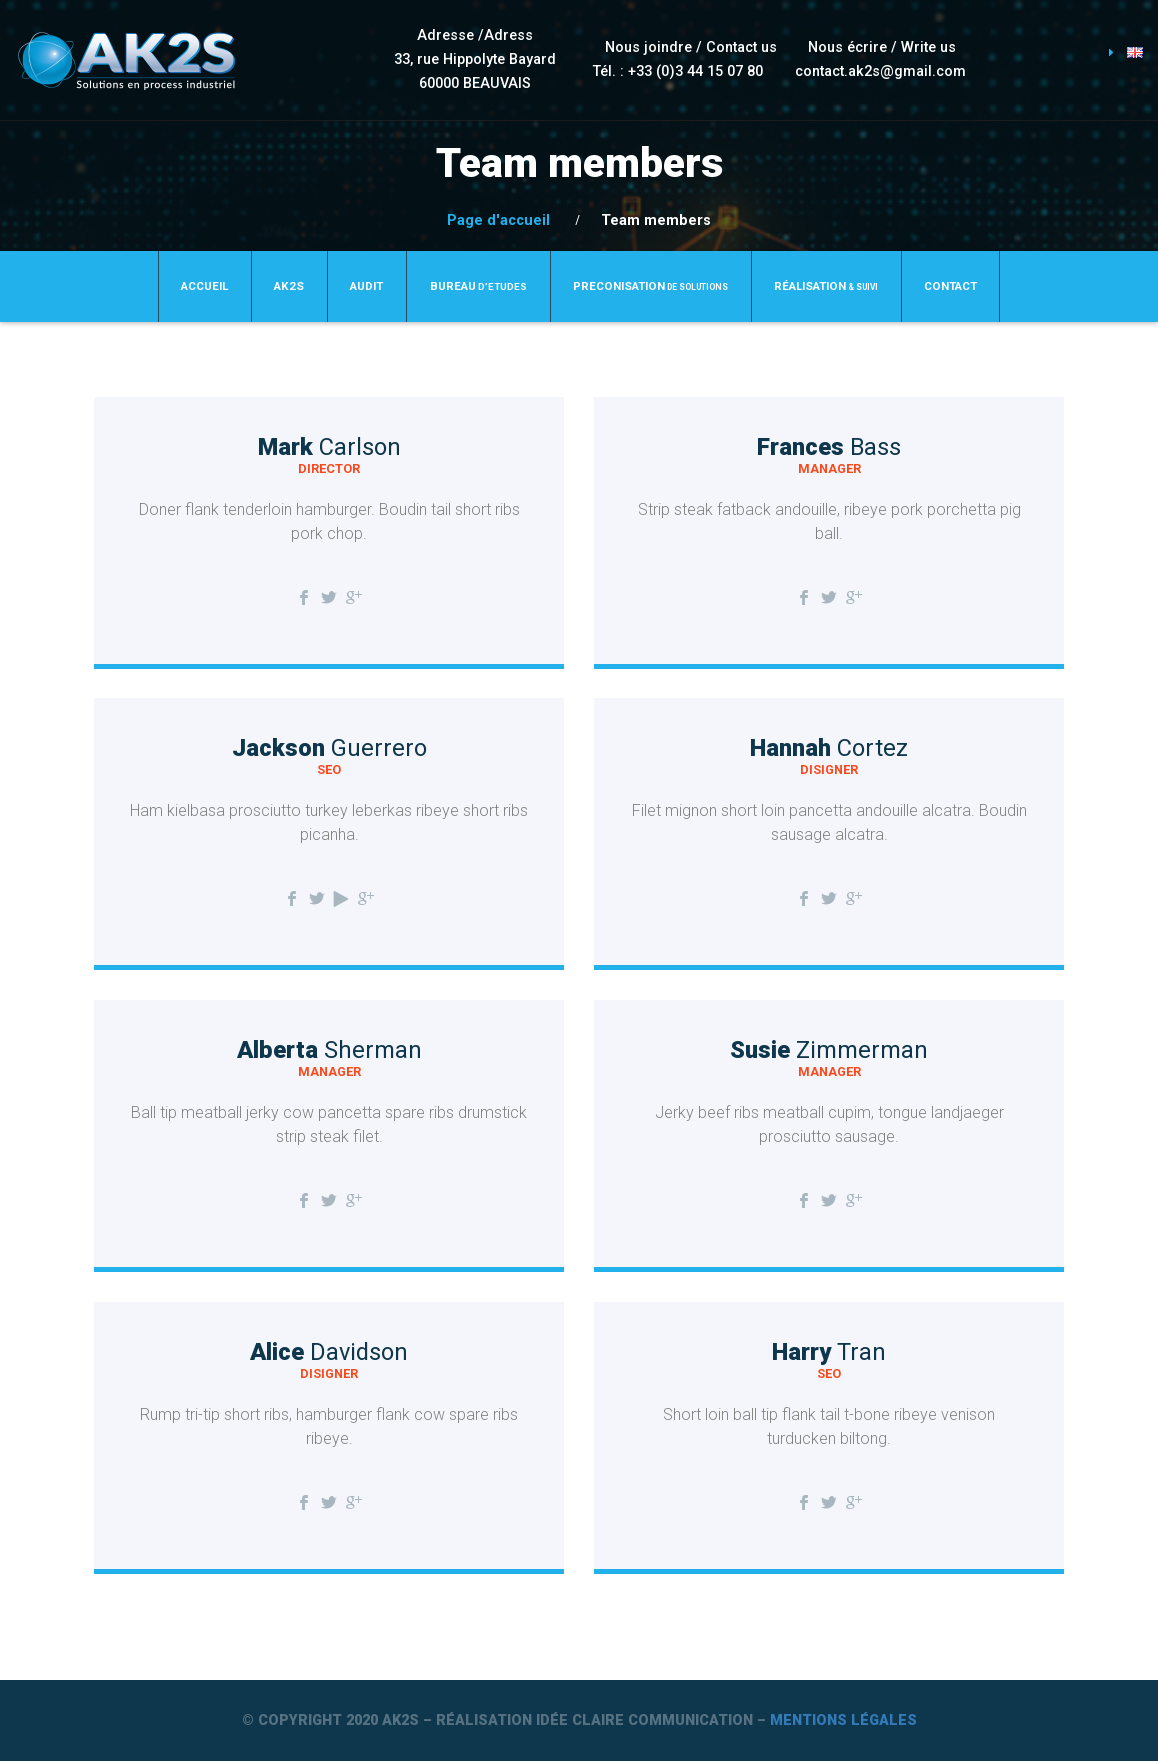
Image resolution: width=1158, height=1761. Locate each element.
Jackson (329, 748)
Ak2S (289, 286)
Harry (829, 1352)
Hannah (829, 748)
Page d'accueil (498, 220)
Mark (329, 447)
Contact (950, 286)
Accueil (204, 286)
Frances (829, 447)
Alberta (329, 1050)
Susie (829, 1050)
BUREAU (478, 286)
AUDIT (366, 286)
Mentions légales (843, 1720)
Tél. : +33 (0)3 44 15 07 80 (678, 71)
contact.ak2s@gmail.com (880, 71)
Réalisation (826, 286)
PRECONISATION (650, 286)
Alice (329, 1352)
